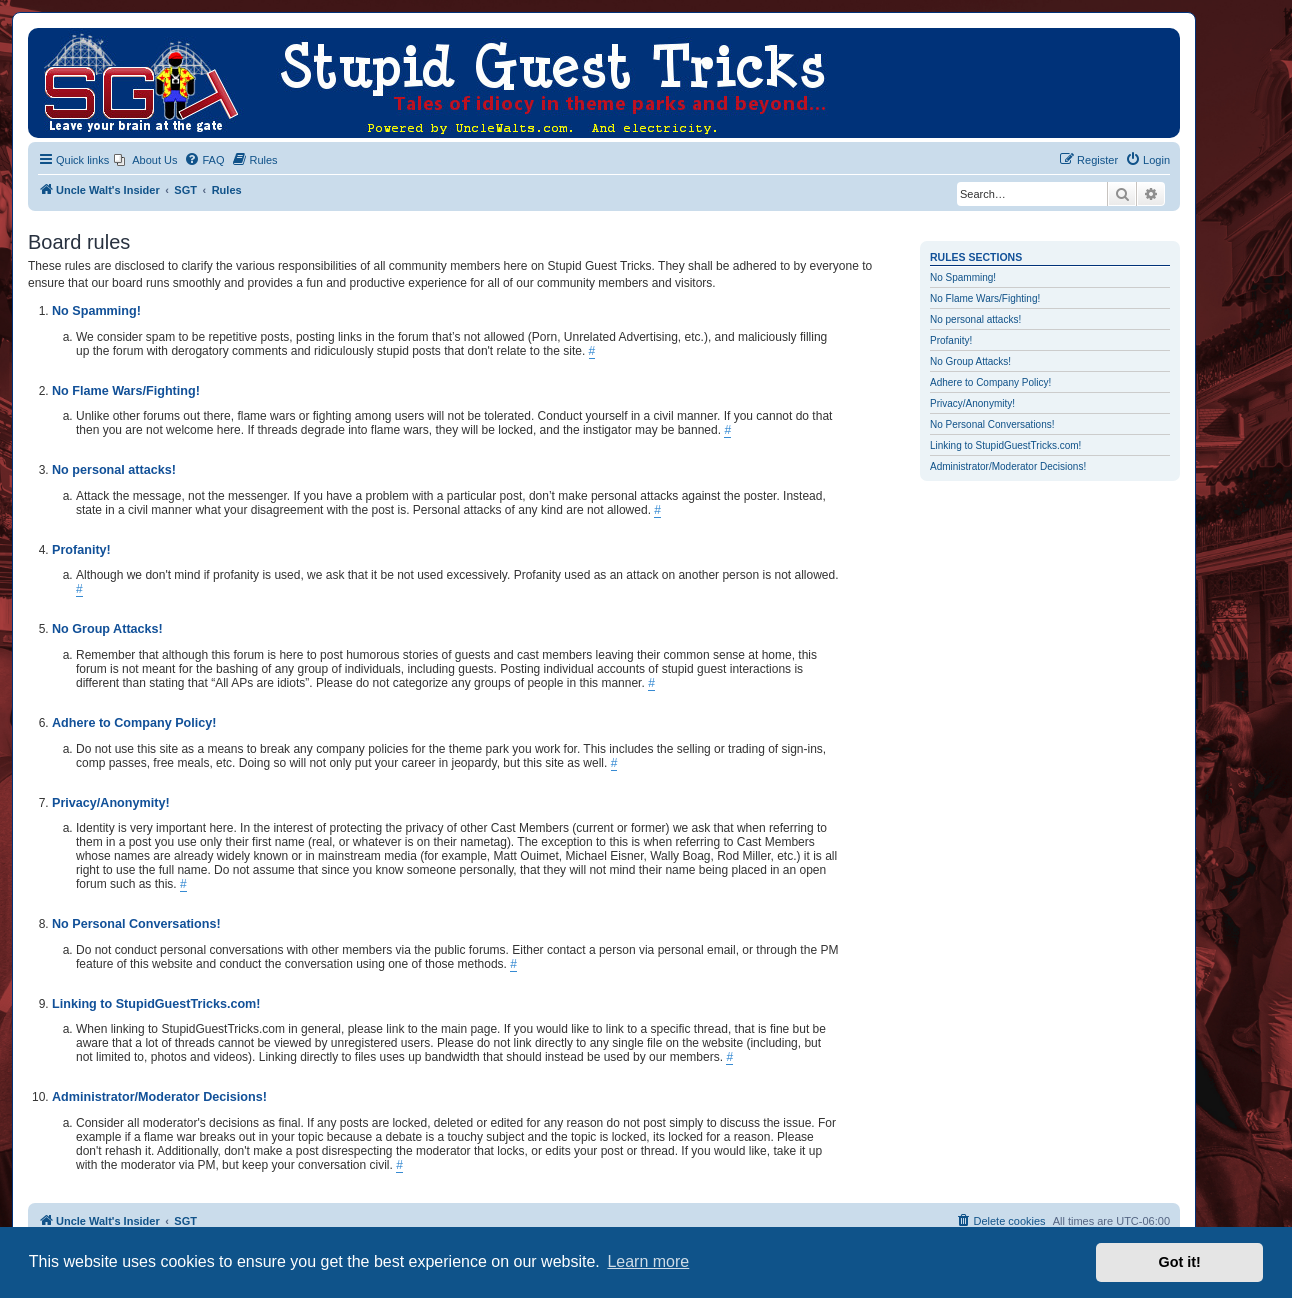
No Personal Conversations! (992, 424)
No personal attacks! (975, 319)
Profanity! (951, 340)
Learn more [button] (648, 1261)
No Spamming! (963, 277)
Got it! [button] (1180, 1262)
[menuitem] (145, 160)
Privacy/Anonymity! (972, 403)
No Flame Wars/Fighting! (985, 298)
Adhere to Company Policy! (990, 382)
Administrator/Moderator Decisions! (1008, 466)
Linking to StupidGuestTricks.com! (1005, 445)
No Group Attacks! (970, 361)
